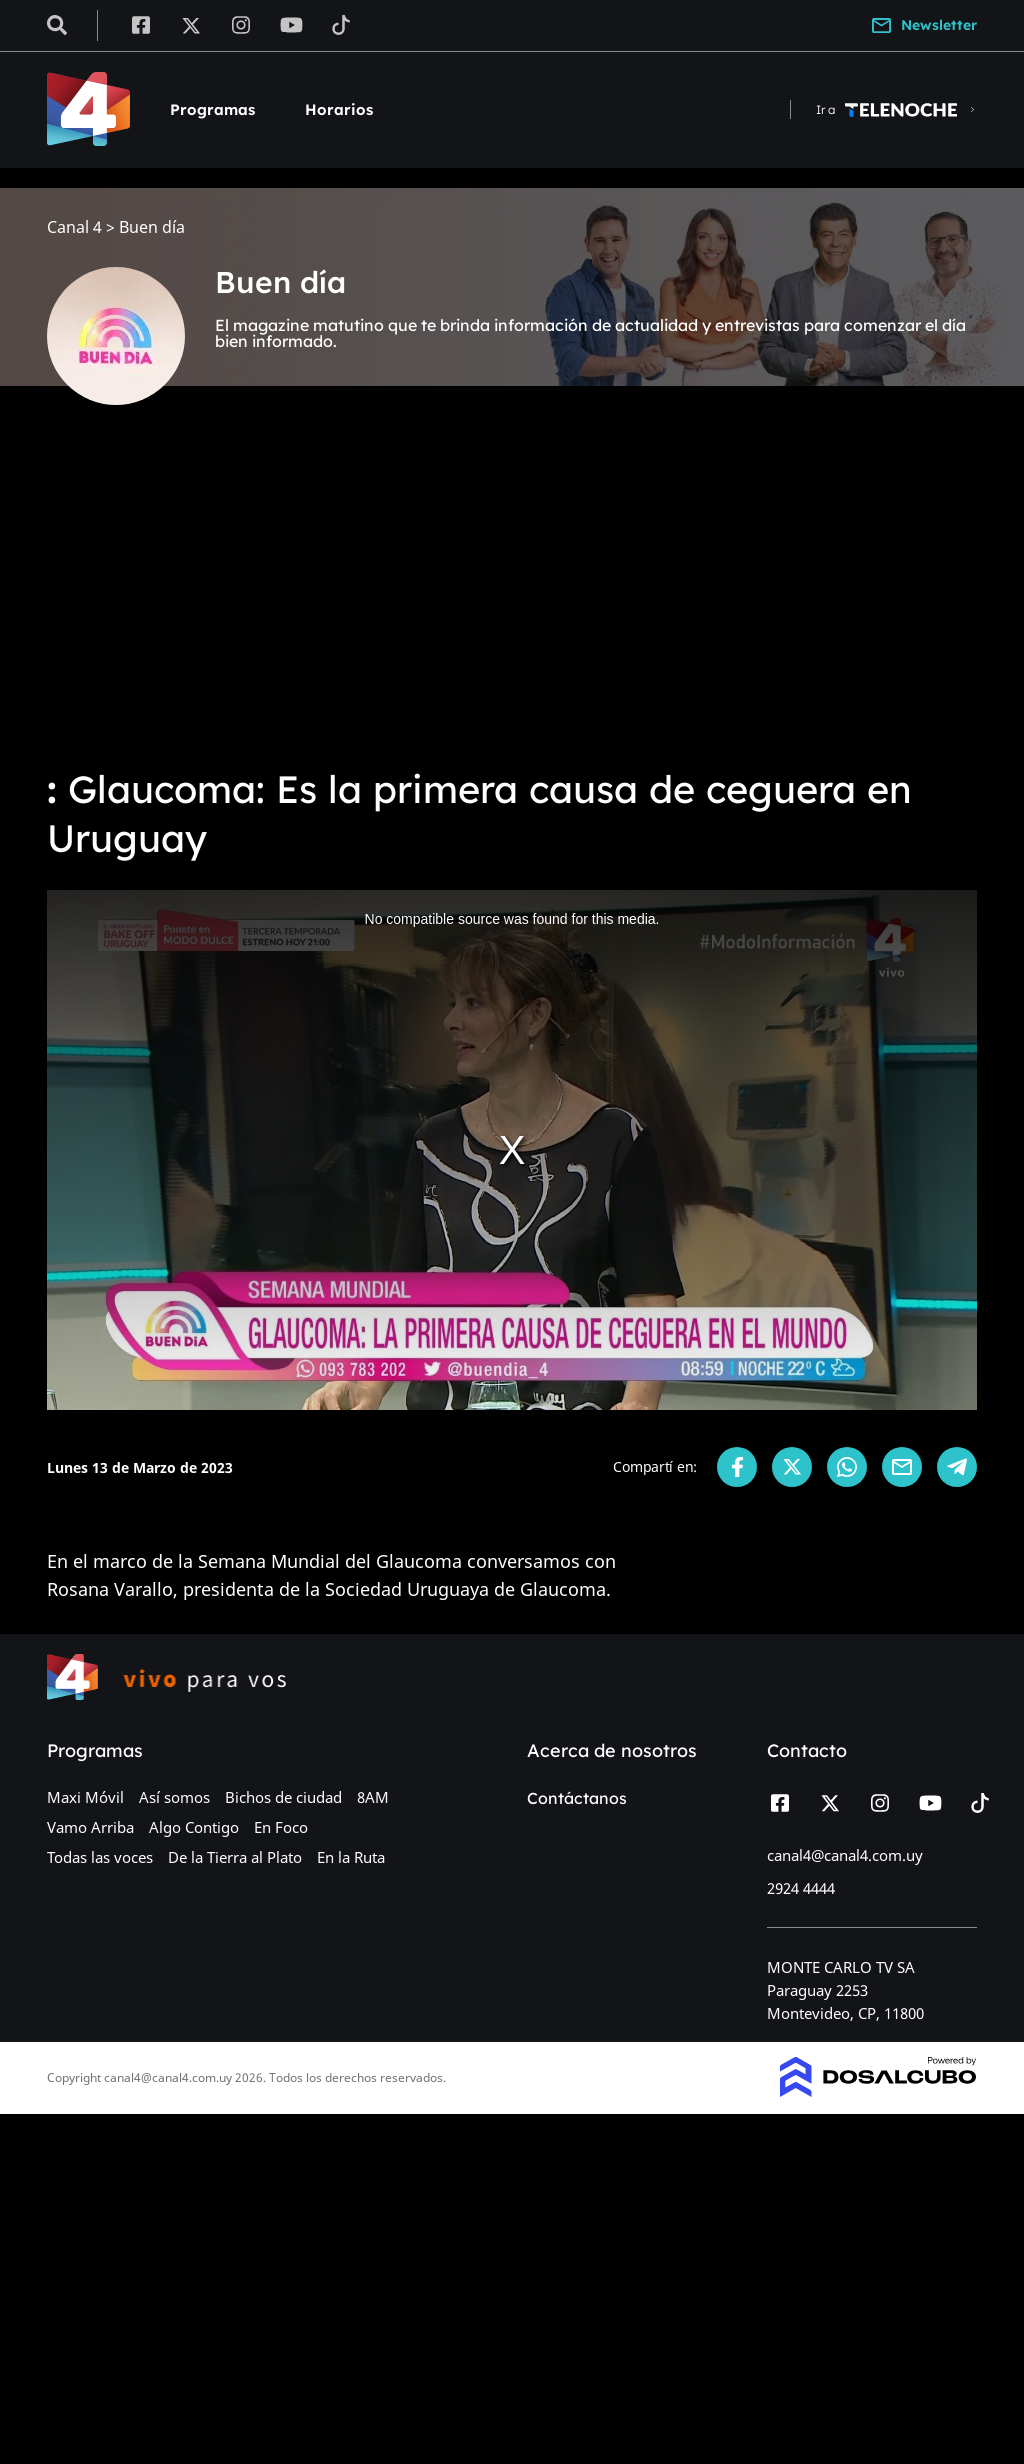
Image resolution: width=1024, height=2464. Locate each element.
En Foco (281, 1827)
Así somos (174, 1797)
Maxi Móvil (85, 1797)
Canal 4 (74, 227)
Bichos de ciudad (283, 1797)
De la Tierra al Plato (235, 1857)
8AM (373, 1797)
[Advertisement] (512, 600)
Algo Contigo (194, 1827)
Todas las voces (100, 1857)
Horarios (339, 109)
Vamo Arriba (90, 1827)
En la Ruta (351, 1857)
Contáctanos (577, 1798)
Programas (212, 109)
